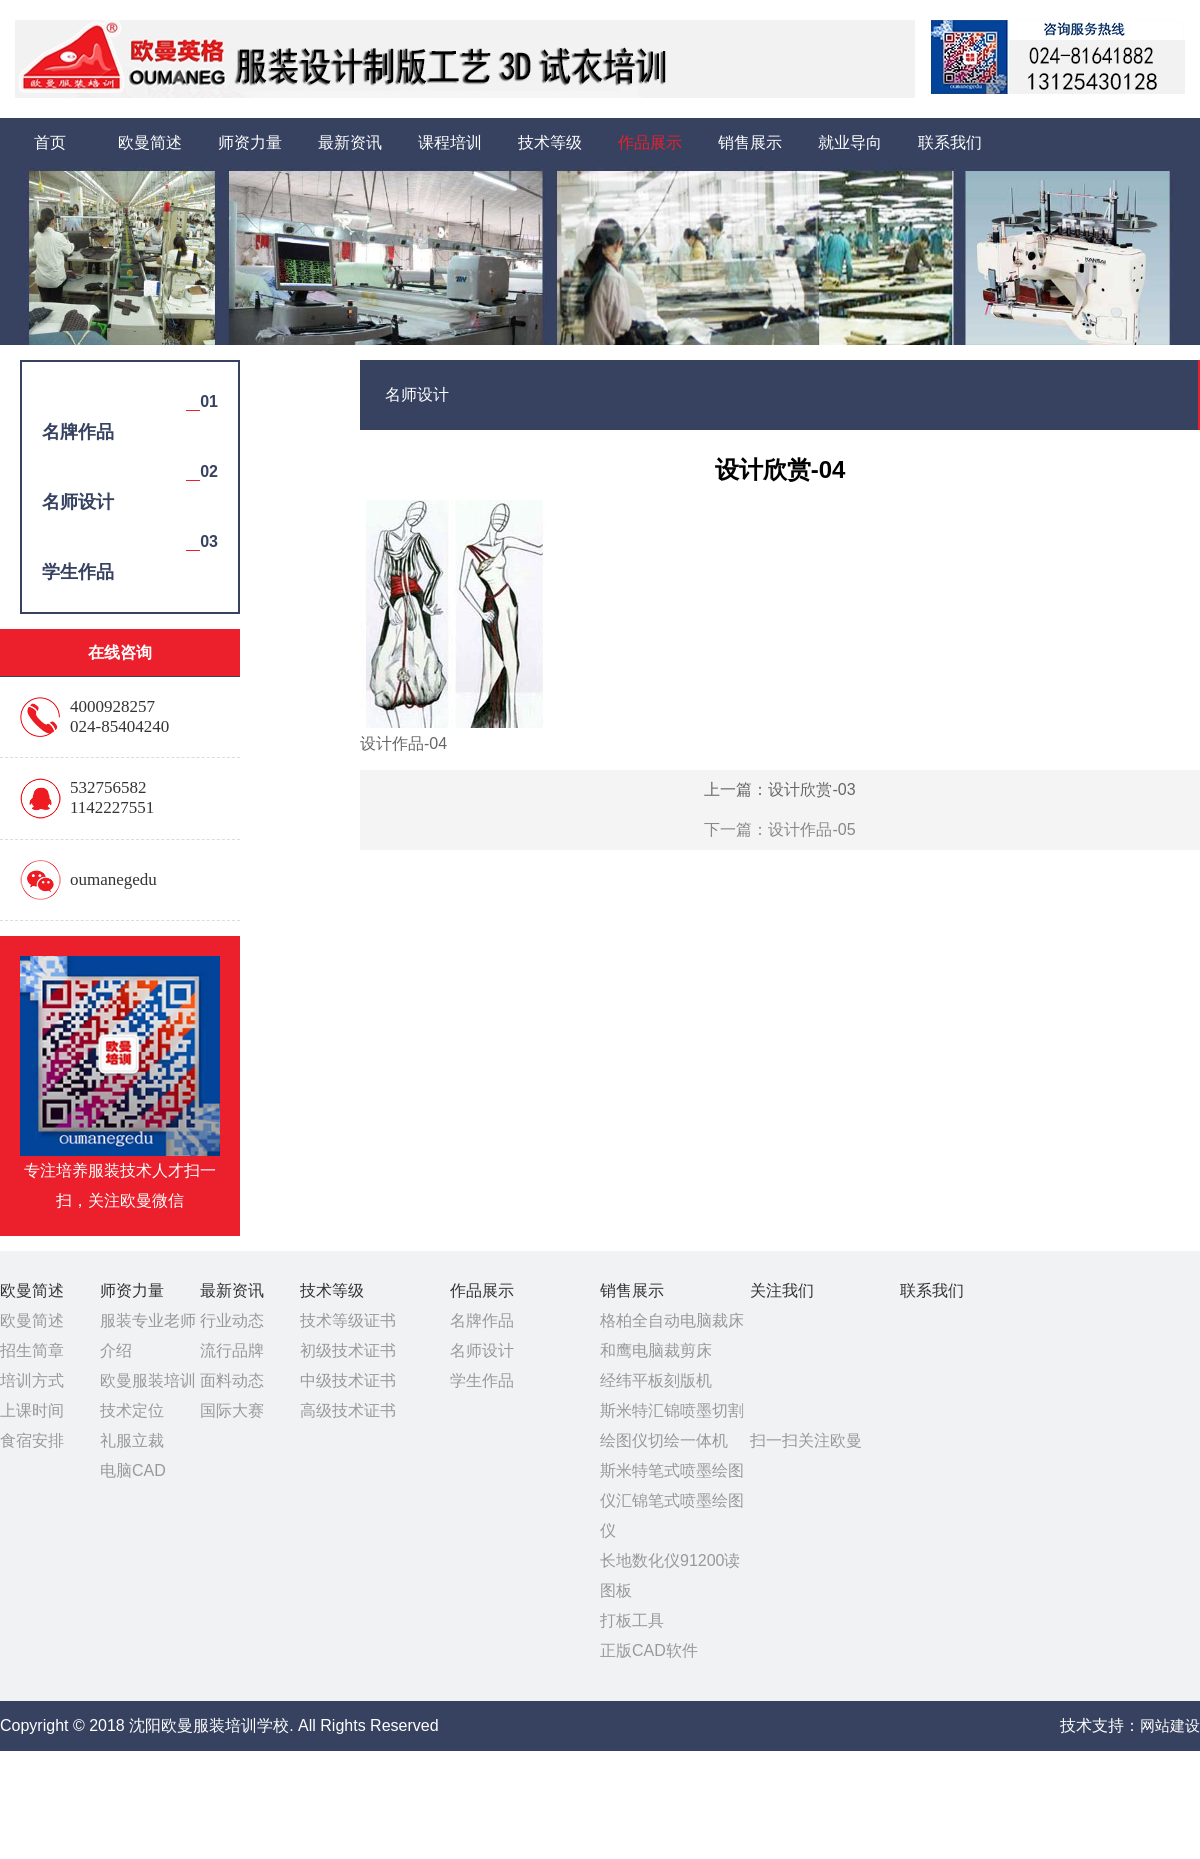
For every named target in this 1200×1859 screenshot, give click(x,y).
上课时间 (32, 1410)
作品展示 (650, 142)
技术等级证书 (348, 1320)
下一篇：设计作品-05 (779, 829)
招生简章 (32, 1350)
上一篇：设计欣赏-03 (779, 789)
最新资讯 (350, 142)
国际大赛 (232, 1410)
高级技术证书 (348, 1410)
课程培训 (450, 142)
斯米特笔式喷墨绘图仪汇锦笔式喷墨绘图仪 (672, 1500)
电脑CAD (133, 1470)
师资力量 (250, 142)
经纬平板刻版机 (656, 1380)
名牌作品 (482, 1320)
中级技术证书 (348, 1380)
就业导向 (850, 142)
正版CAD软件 (649, 1650)
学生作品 (482, 1380)
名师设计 (482, 1350)
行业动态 (232, 1320)
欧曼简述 (150, 142)
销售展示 (750, 142)
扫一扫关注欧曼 (806, 1440)
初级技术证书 (348, 1350)
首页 (50, 142)
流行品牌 (232, 1350)
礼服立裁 (132, 1440)
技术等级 (550, 142)
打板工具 (632, 1620)
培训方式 (32, 1380)
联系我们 (950, 142)
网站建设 (1170, 1725)
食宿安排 (32, 1440)
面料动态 (232, 1380)
